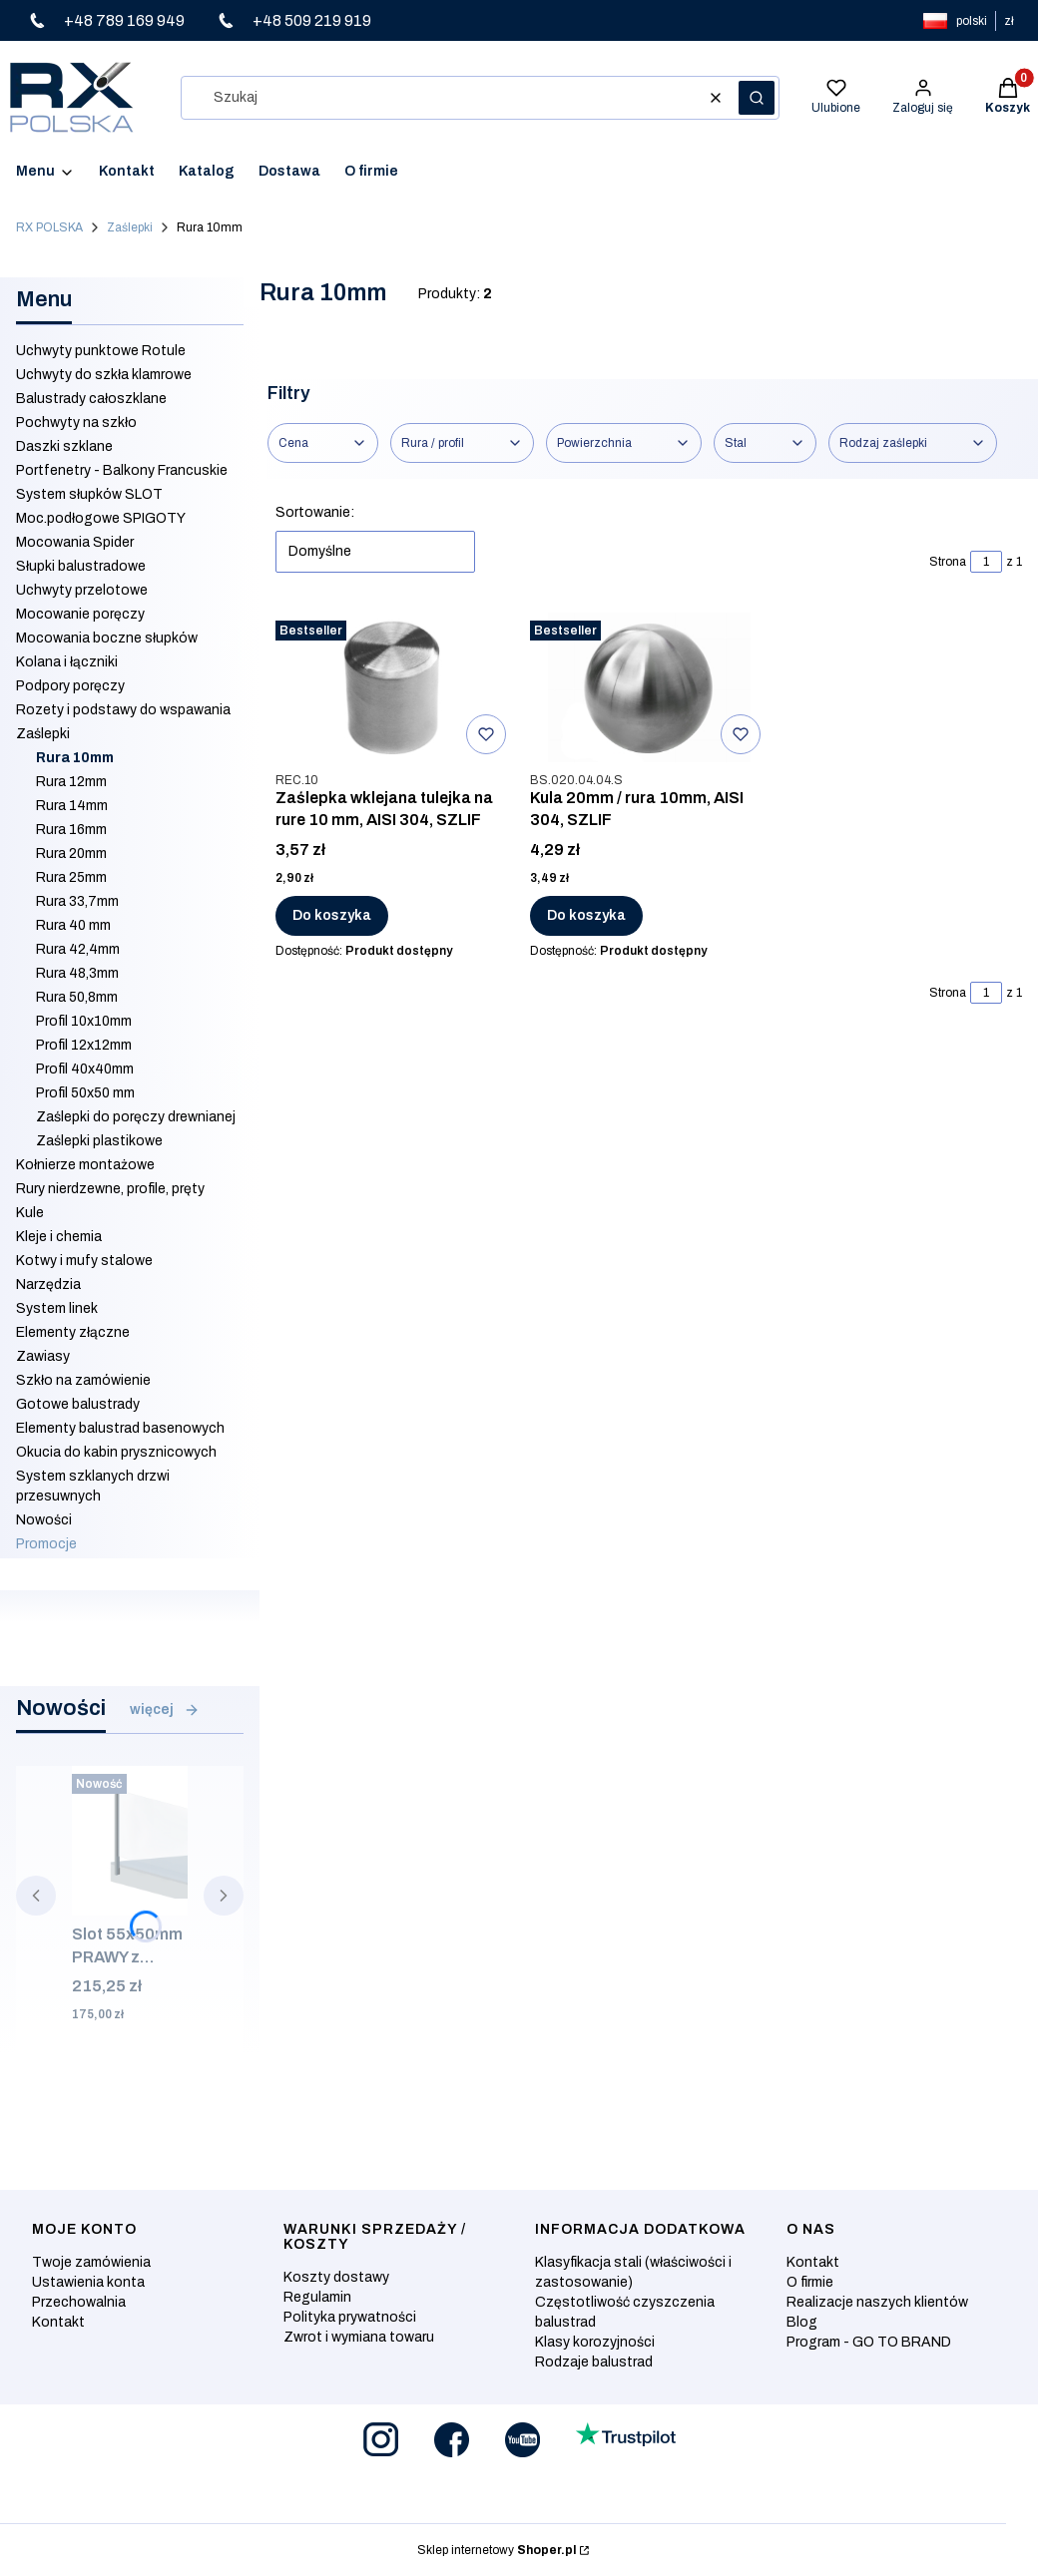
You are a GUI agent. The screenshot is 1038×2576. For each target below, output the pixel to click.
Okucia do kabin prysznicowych (116, 1452)
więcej (165, 1710)
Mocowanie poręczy (80, 614)
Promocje (46, 1543)
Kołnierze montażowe (85, 1164)
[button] (757, 98)
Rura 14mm (72, 805)
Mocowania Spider (75, 542)
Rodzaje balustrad (594, 2362)
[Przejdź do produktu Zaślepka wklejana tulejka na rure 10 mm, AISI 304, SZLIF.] (394, 687)
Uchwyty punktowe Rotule (101, 350)
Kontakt (58, 2322)
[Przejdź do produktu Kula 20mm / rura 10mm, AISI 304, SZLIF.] (649, 687)
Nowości (44, 1519)
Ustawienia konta (88, 2282)
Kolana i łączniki (67, 661)
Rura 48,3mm (77, 973)
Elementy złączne (73, 1332)
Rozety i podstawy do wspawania (123, 709)
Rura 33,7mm (77, 901)
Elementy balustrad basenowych (120, 1428)
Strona (947, 562)
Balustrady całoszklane (91, 398)
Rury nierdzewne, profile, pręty (110, 1188)
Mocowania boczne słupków (107, 638)
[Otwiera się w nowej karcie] (380, 2439)
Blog (801, 2322)
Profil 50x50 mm (85, 1092)
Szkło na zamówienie (83, 1380)
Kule (30, 1212)
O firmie (809, 2282)
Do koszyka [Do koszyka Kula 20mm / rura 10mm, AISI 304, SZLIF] (586, 915)
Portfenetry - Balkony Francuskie (122, 470)
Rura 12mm (71, 781)
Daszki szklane (64, 446)
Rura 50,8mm (77, 997)
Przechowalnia (79, 2302)
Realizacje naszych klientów (877, 2302)
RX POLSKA (49, 227)
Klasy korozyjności (595, 2342)
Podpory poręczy (70, 685)
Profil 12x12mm (84, 1045)
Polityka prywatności (349, 2317)
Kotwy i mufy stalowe (84, 1260)
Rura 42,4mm (78, 949)
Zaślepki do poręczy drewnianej (136, 1116)
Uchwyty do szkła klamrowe (104, 374)
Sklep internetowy (496, 2550)
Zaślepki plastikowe (99, 1140)
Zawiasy (43, 1356)
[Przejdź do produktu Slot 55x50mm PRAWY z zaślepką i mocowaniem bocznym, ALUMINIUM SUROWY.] (130, 1841)
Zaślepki (130, 227)
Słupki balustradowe (81, 566)
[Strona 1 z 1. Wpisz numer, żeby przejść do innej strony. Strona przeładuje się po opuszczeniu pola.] (986, 562)
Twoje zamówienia (91, 2262)
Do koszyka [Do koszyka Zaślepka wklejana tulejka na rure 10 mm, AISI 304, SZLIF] (331, 915)
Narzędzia (48, 1284)
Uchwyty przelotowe (82, 590)
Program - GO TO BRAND (868, 2342)
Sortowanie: (314, 512)
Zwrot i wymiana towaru (358, 2337)
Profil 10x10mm (84, 1021)
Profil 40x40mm (85, 1069)
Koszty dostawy (336, 2277)
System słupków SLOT (89, 494)
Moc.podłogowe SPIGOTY (101, 518)
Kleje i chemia (59, 1236)
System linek (57, 1308)
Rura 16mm (71, 829)
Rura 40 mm (73, 925)
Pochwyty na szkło (76, 422)
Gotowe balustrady (78, 1404)
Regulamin (317, 2297)
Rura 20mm (71, 853)
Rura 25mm (71, 877)
